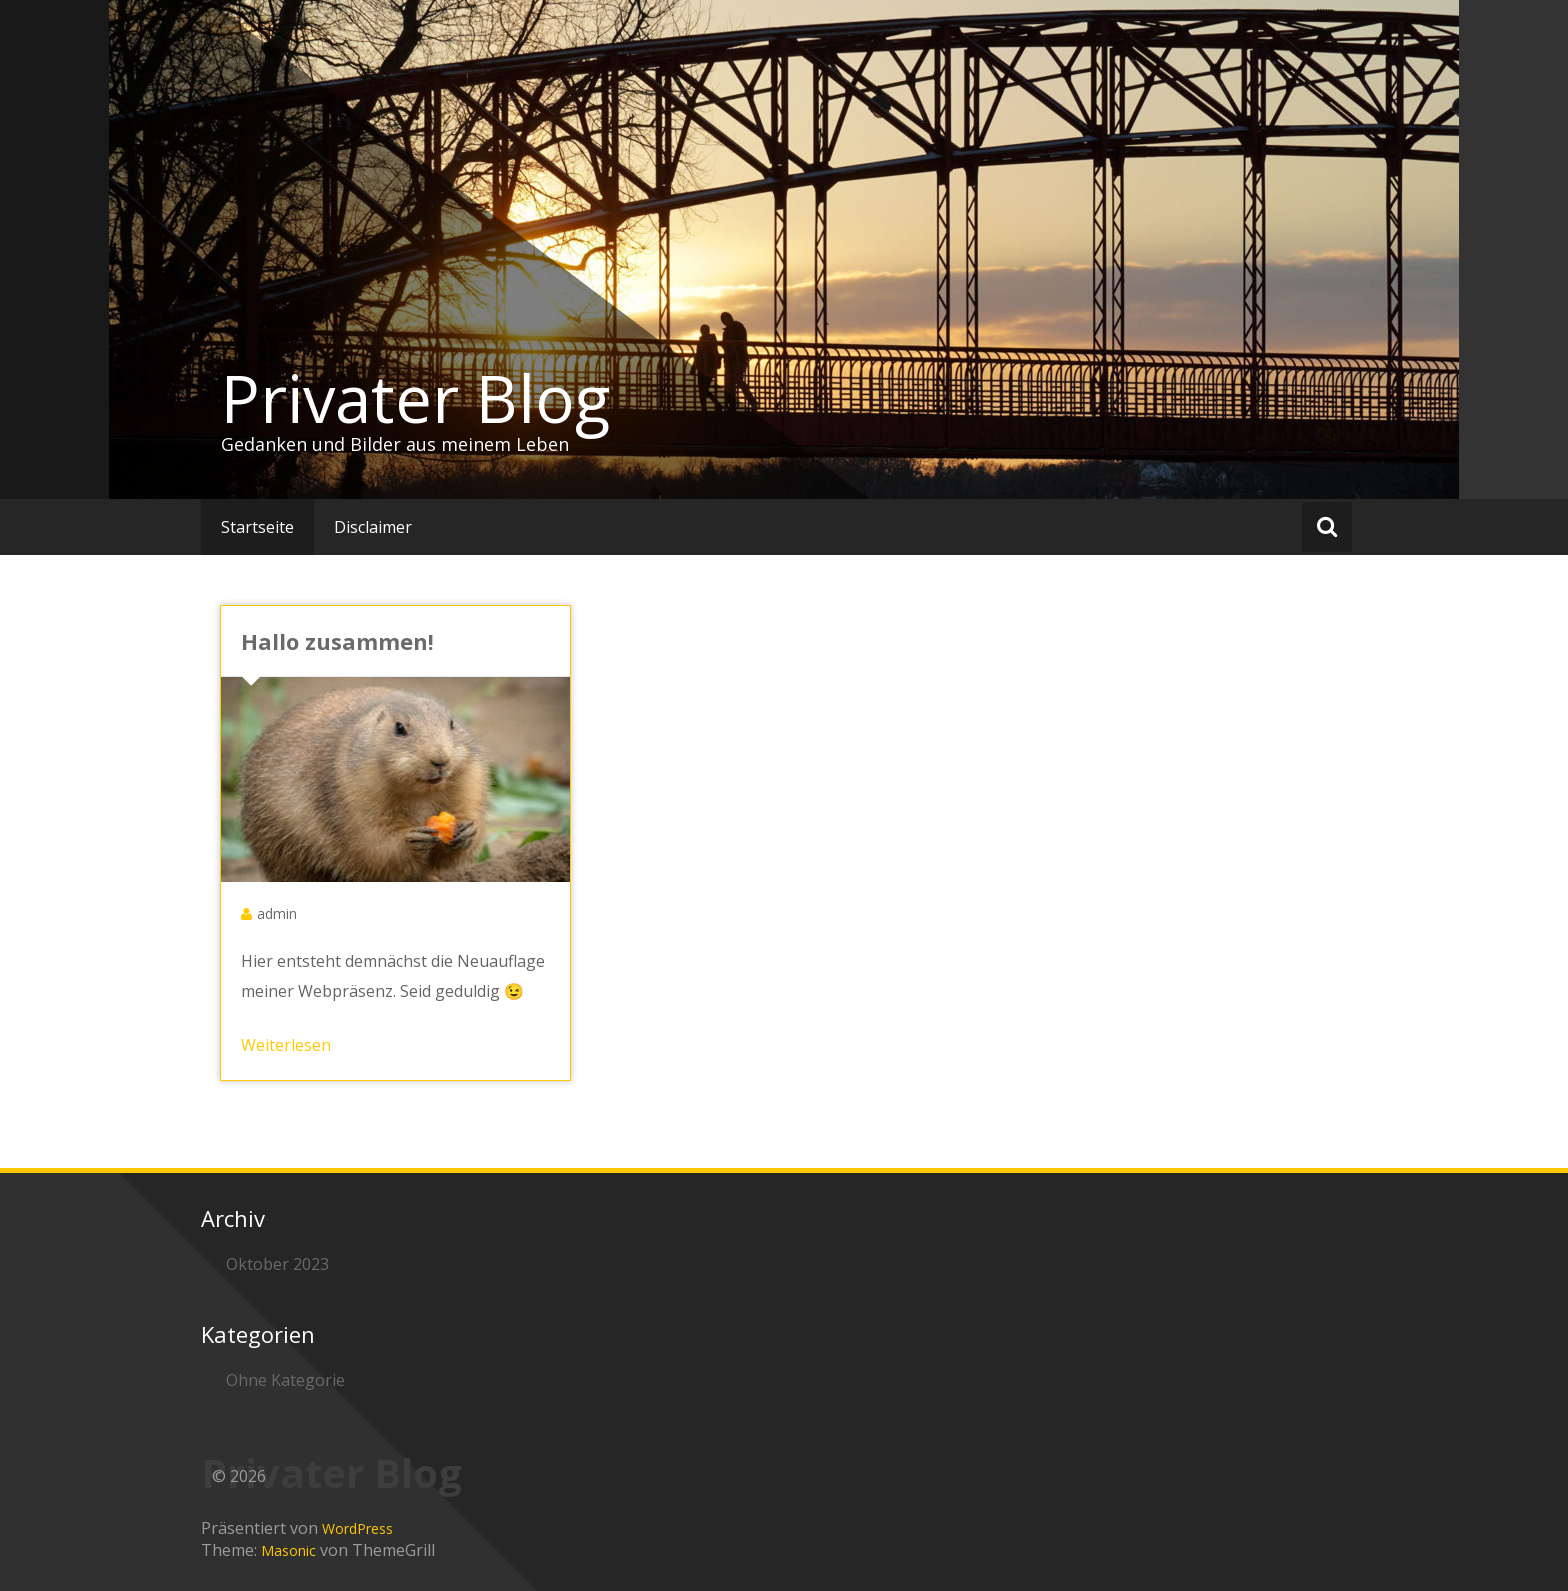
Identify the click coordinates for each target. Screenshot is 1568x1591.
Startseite (257, 527)
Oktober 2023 (277, 1264)
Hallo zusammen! (337, 641)
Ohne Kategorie (285, 1380)
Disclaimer (373, 527)
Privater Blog (415, 398)
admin (277, 913)
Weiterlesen (286, 1045)
